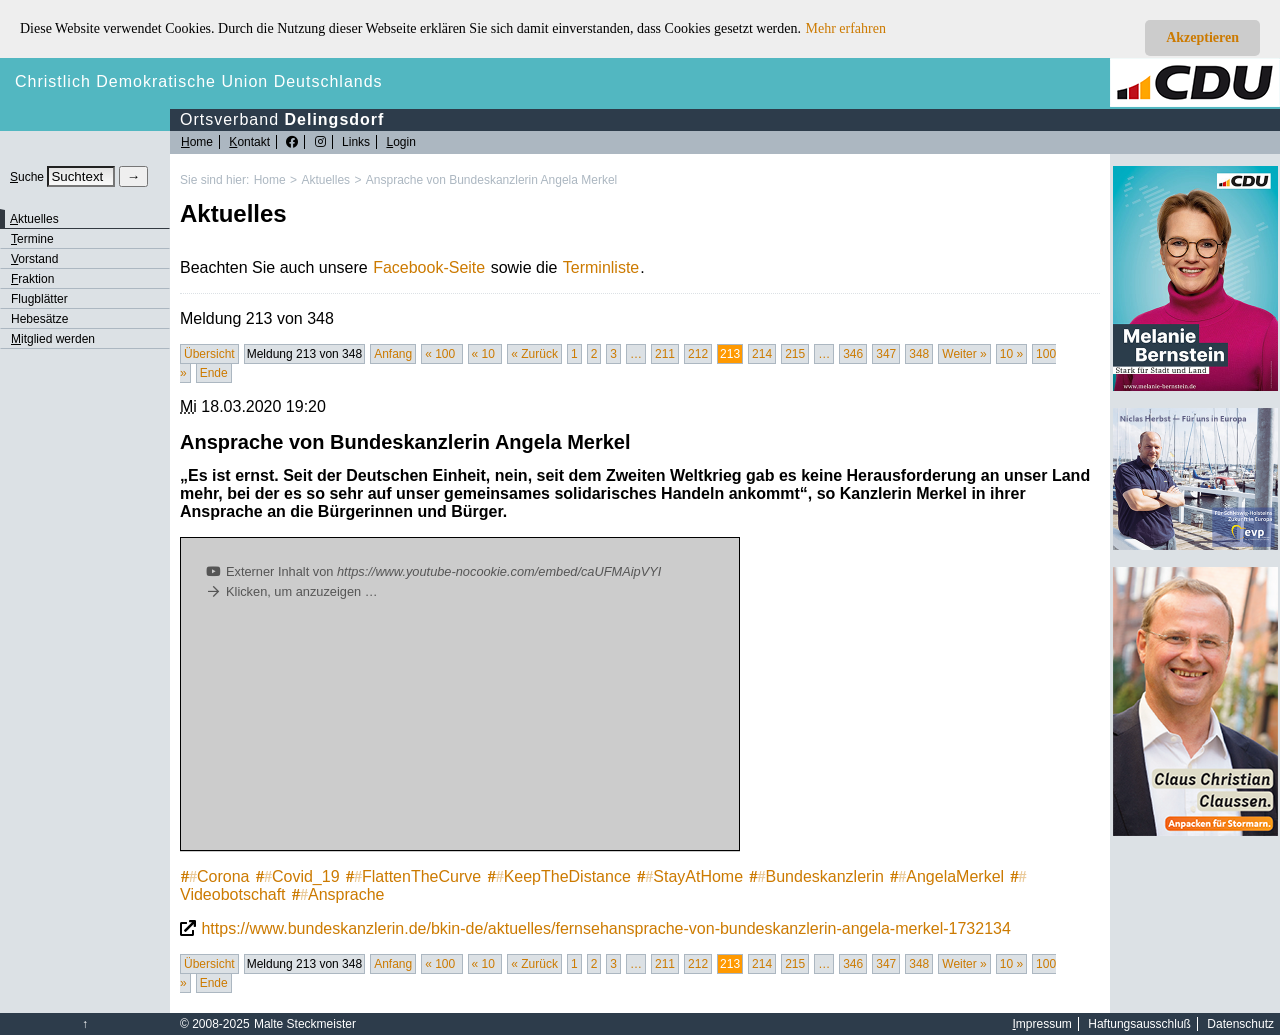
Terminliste (601, 267)
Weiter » (964, 354)
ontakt (249, 142)
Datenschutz (1240, 1024)
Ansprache (338, 894)
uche (27, 177)
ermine (32, 239)
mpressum (1042, 1024)
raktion (32, 279)
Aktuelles (325, 180)
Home (270, 180)
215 (795, 354)
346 (853, 354)
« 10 (485, 354)
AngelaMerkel (947, 876)
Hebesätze (39, 319)
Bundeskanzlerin (817, 876)
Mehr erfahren (846, 28)
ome (197, 142)
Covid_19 (298, 876)
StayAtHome (690, 876)
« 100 (441, 354)
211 (665, 354)
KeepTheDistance (559, 876)
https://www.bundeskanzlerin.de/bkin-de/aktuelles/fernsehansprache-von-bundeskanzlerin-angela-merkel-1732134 (605, 928)
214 (762, 354)
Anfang (393, 354)
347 (886, 354)
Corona (215, 876)
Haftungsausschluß (1139, 1024)
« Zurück (534, 354)
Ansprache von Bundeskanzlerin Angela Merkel (491, 180)
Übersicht (209, 354)
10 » (1011, 354)
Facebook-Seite (429, 267)
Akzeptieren (1202, 37)
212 (698, 354)
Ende (214, 373)
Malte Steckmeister (305, 1024)
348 (919, 354)
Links (356, 142)
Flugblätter (39, 299)
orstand (34, 259)
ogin (400, 142)
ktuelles (34, 219)
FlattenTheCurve (413, 876)
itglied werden (53, 339)
